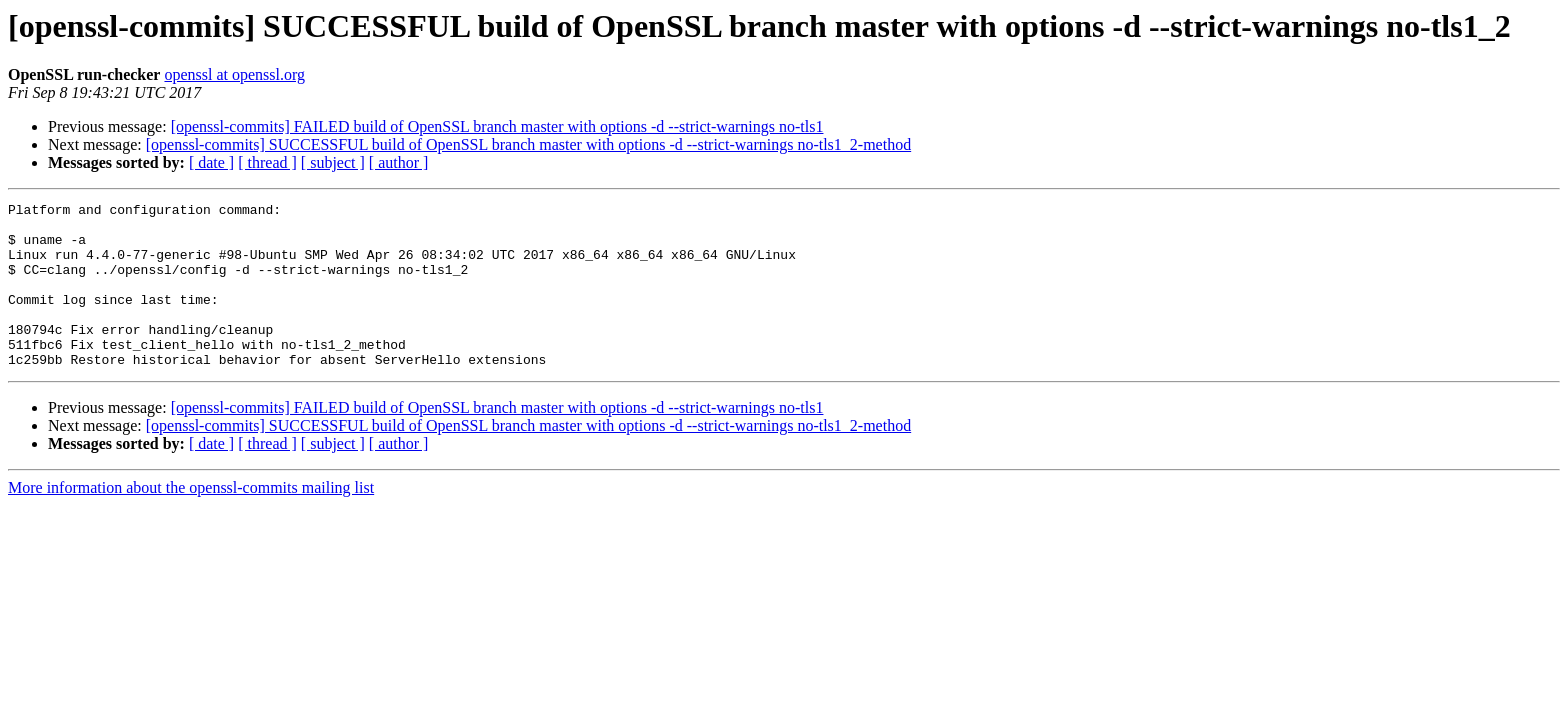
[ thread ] (267, 162)
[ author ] (399, 162)
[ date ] (211, 162)
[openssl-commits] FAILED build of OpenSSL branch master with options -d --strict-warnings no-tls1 (497, 126)
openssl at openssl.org (234, 74)
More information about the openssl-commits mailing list (191, 520)
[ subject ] (333, 162)
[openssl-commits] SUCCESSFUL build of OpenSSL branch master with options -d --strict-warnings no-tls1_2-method (528, 144)
